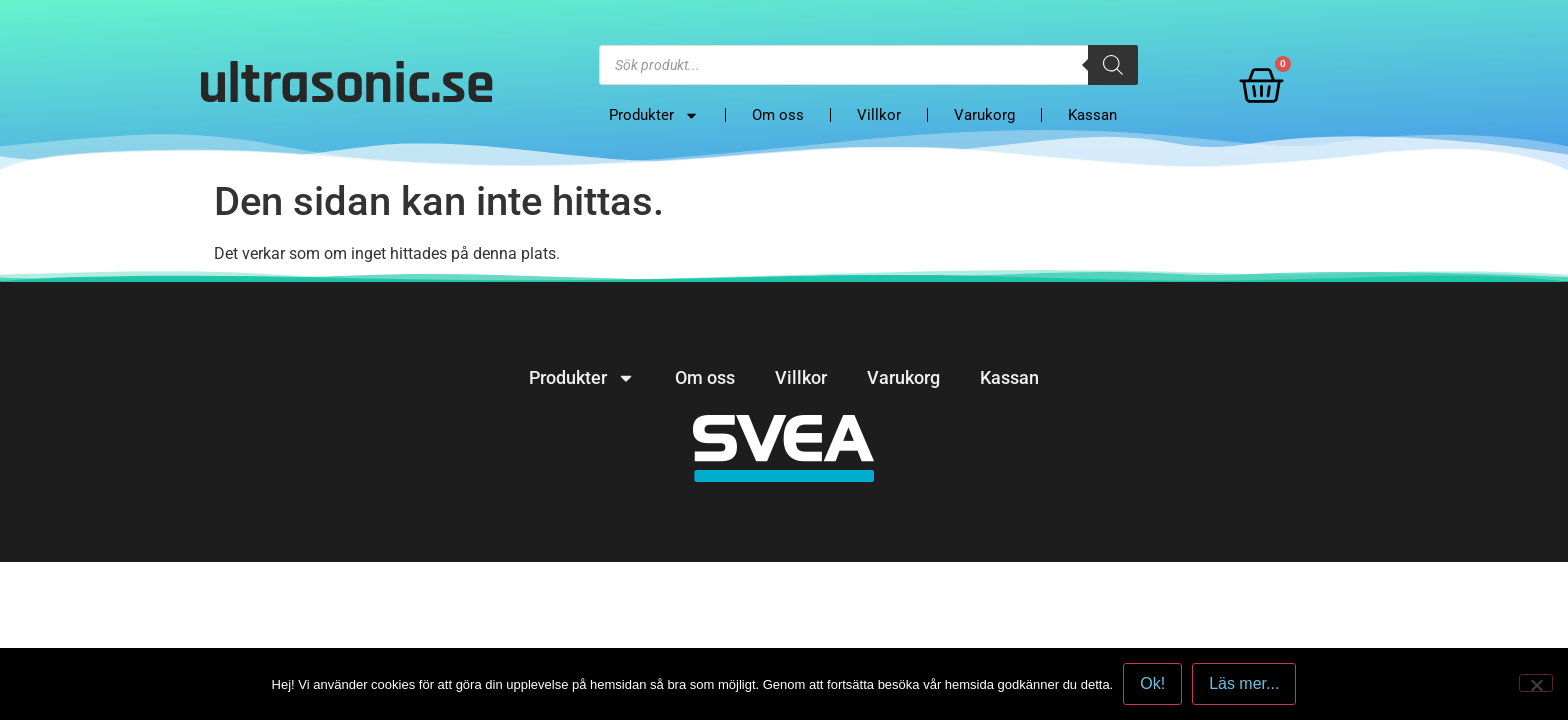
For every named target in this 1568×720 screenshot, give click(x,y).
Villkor (879, 115)
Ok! (1152, 683)
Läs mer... (1244, 683)
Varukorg (984, 115)
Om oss (778, 115)
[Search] (1113, 65)
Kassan (1092, 115)
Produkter (654, 115)
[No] (1536, 683)
